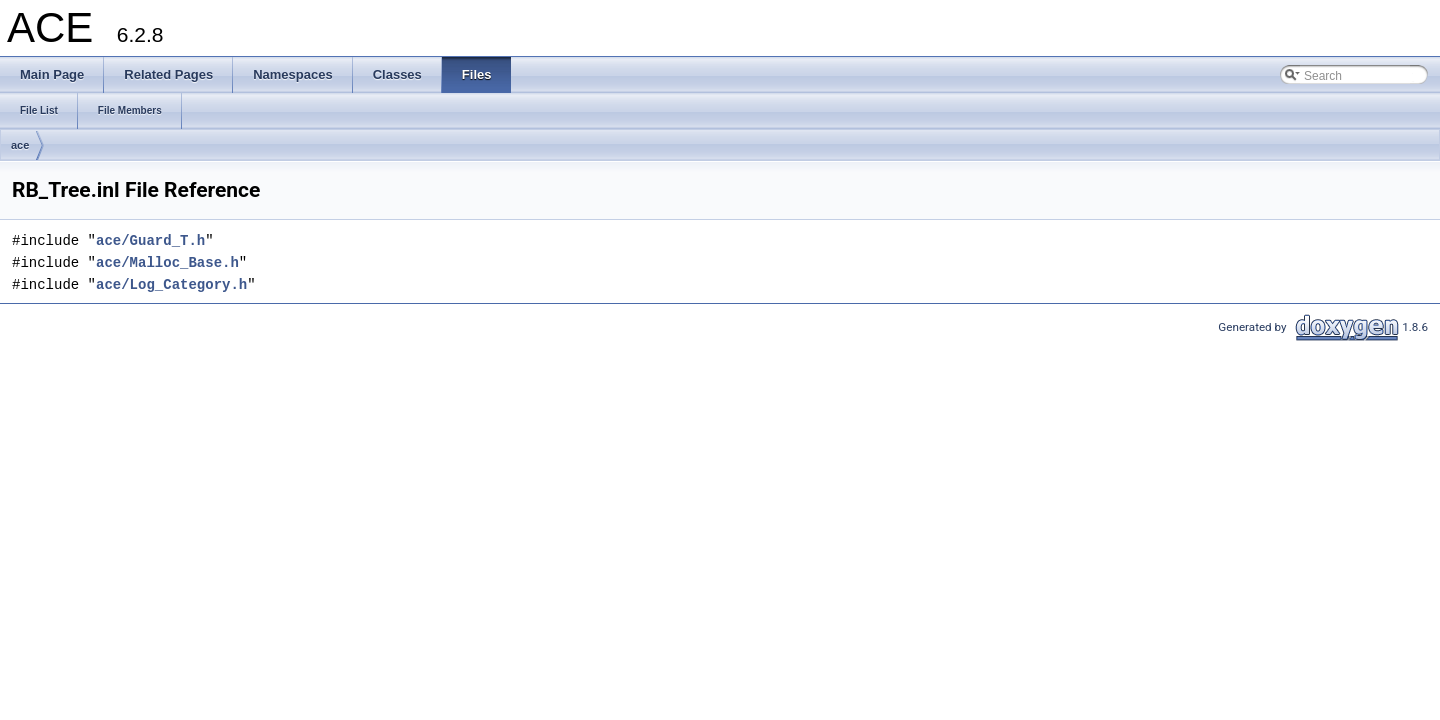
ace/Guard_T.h (150, 240)
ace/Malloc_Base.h (167, 262)
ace (20, 145)
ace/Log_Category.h (171, 284)
